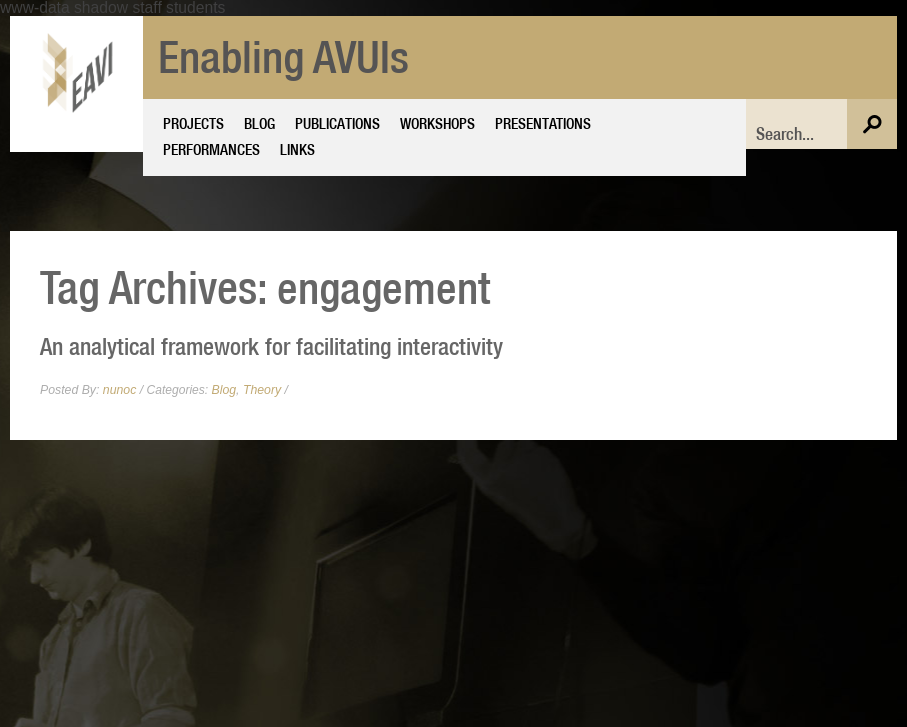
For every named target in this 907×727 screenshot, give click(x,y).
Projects (193, 123)
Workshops (437, 123)
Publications (337, 123)
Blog (259, 123)
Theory (262, 390)
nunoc (119, 390)
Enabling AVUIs (283, 57)
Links (297, 149)
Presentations (543, 123)
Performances (211, 149)
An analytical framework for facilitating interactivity (271, 346)
